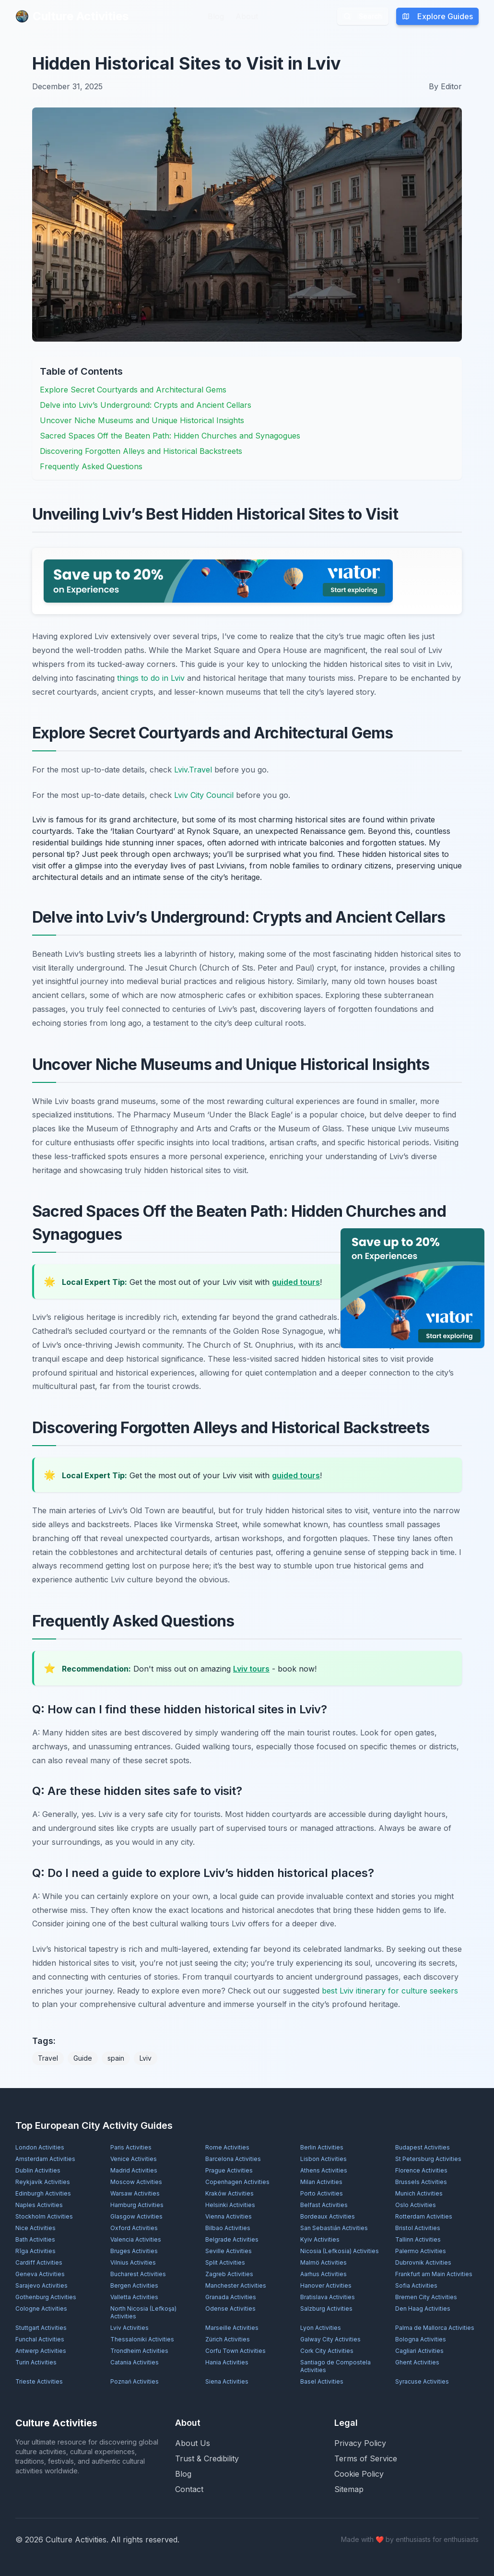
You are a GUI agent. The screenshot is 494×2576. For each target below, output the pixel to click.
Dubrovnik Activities (423, 2262)
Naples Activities (39, 2204)
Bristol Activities (417, 2228)
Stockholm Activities (44, 2216)
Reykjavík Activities (42, 2181)
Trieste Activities (39, 2381)
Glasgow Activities (136, 2216)
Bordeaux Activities (327, 2216)
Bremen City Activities (426, 2297)
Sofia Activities (416, 2285)
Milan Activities (321, 2181)
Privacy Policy (360, 2443)
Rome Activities (227, 2147)
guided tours (296, 1282)
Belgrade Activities (232, 2239)
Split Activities (225, 2262)
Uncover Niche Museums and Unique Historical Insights (142, 420)
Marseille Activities (232, 2327)
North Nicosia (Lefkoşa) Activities (143, 2312)
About (246, 16)
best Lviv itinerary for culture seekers (390, 1990)
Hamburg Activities (137, 2204)
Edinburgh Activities (43, 2193)
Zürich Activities (227, 2339)
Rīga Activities (35, 2251)
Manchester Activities (235, 2285)
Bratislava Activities (327, 2297)
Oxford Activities (134, 2228)
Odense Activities (230, 2308)
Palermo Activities (420, 2251)
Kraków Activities (229, 2193)
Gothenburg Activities (45, 2297)
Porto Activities (321, 2193)
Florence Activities (421, 2170)
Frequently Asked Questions (91, 466)
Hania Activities (226, 2362)
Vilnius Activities (133, 2262)
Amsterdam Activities (45, 2158)
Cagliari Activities (419, 2350)
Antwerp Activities (40, 2350)
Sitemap (349, 2489)
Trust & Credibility (207, 2458)
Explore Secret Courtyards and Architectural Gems (133, 389)
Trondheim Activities (139, 2350)
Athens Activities (323, 2170)
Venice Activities (133, 2158)
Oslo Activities (415, 2204)
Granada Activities (230, 2297)
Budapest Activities (422, 2147)
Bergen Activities (134, 2285)
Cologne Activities (41, 2308)
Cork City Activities (326, 2350)
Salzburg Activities (326, 2308)
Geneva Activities (40, 2274)
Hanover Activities (326, 2285)
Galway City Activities (330, 2339)
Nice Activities (35, 2228)
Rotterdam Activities (423, 2216)
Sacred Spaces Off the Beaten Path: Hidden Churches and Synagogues (170, 435)
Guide (82, 2058)
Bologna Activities (420, 2339)
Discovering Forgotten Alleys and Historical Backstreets (141, 451)
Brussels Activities (421, 2181)
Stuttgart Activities (41, 2327)
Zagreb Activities (229, 2274)
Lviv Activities (129, 2327)
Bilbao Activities (227, 2228)
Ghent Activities (417, 2362)
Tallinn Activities (418, 2239)
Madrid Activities (133, 2170)
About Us (192, 2443)
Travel (48, 2058)
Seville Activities (228, 2251)
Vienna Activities (228, 2216)
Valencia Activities (135, 2239)
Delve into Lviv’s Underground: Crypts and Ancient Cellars (145, 405)
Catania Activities (134, 2362)
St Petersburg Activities (428, 2158)
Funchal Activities (39, 2339)
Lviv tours (251, 1669)
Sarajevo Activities (41, 2285)
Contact (189, 2489)
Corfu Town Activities (235, 2350)
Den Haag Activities (422, 2308)
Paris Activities (131, 2147)
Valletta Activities (134, 2297)
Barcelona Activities (233, 2158)
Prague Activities (229, 2170)
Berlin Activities (321, 2147)
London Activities (39, 2147)
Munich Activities (419, 2193)
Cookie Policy (359, 2474)
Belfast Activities (324, 2204)
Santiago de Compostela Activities (335, 2366)
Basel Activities (321, 2381)
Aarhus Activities (323, 2274)
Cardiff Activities (38, 2262)
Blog (216, 16)
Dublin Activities (37, 2170)
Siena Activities (226, 2381)
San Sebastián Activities (334, 2228)
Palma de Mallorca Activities (434, 2327)
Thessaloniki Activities (142, 2339)
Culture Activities (72, 16)
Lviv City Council (204, 795)
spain (115, 2058)
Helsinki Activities (230, 2204)
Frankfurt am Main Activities (433, 2274)
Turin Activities (36, 2362)
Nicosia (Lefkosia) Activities (339, 2251)
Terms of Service (365, 2458)
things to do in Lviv (151, 678)
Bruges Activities (134, 2251)
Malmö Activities (323, 2262)
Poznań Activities (134, 2381)
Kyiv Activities (320, 2239)
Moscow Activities (136, 2181)
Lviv (146, 2058)
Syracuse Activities (422, 2381)
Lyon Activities (320, 2327)
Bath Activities (35, 2239)
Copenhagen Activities (237, 2181)
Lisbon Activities (323, 2158)
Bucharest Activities (138, 2274)
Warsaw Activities (135, 2193)
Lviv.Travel (193, 769)
